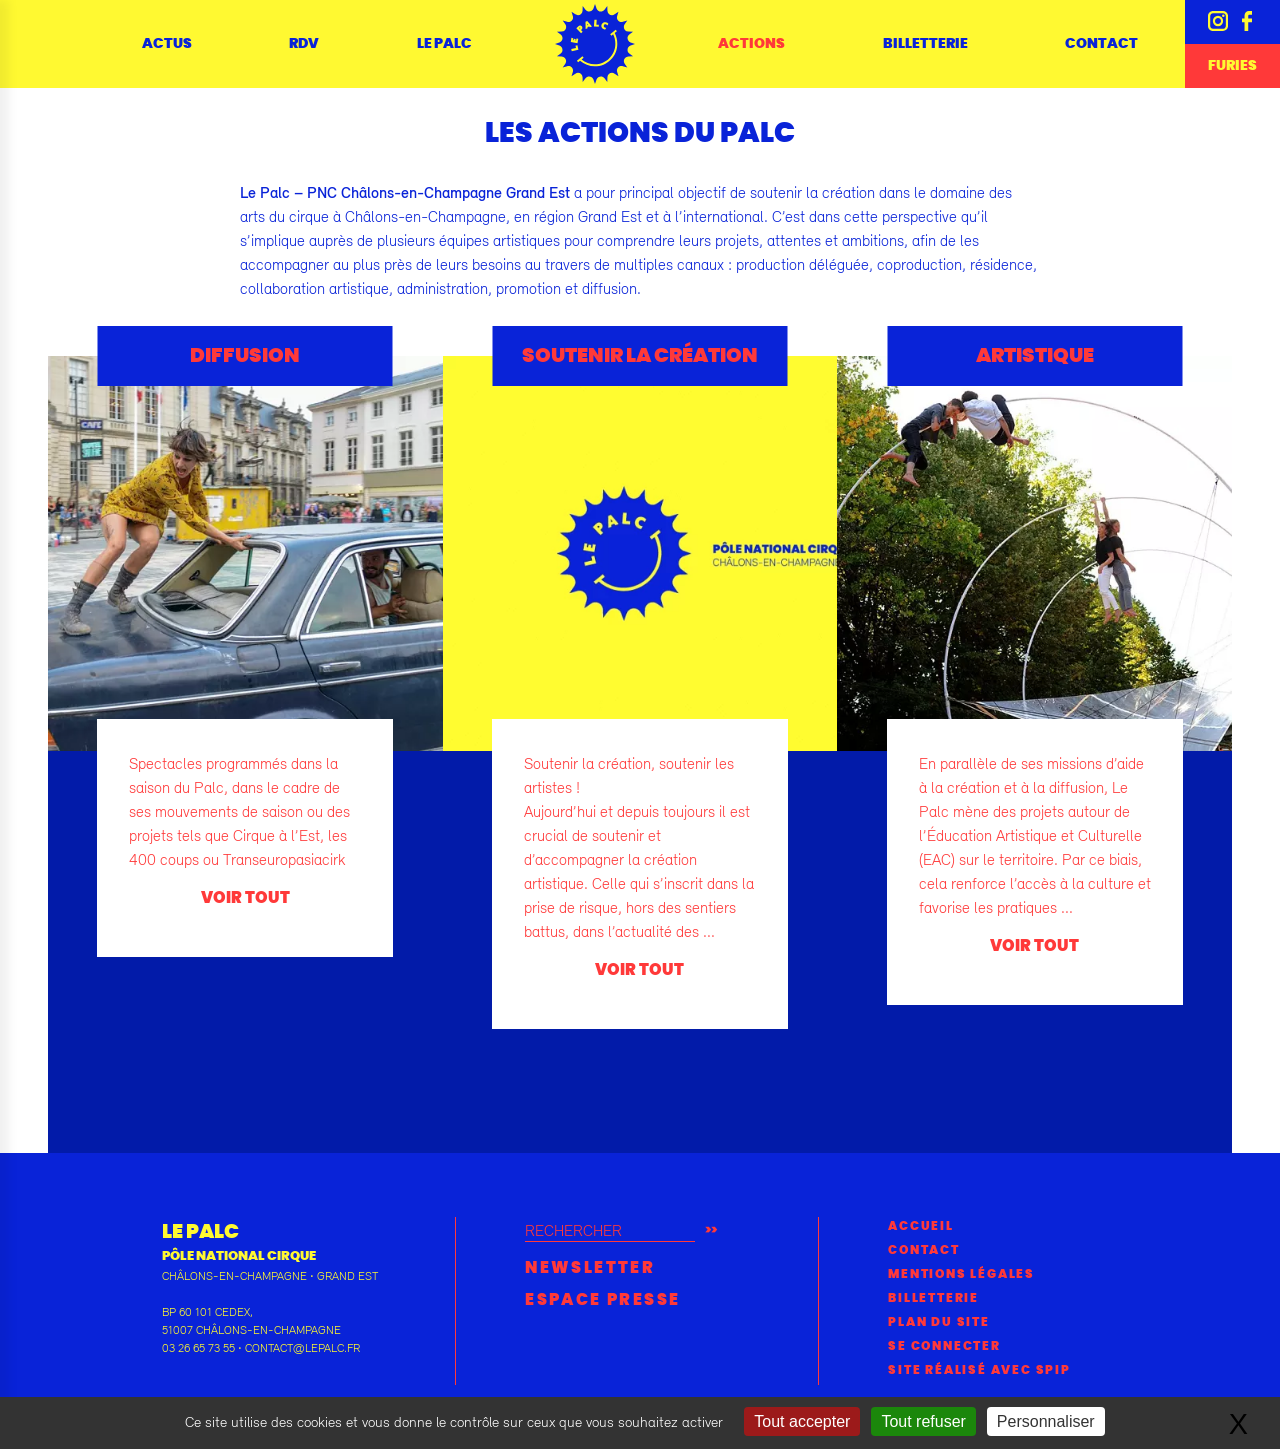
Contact (1101, 44)
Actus (167, 44)
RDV (304, 44)
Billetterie (925, 44)
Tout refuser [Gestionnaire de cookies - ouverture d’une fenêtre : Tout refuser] (923, 1421)
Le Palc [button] (444, 44)
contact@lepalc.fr (302, 1348)
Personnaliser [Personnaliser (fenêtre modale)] (1046, 1421)
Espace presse (602, 1300)
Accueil (921, 1226)
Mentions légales (961, 1274)
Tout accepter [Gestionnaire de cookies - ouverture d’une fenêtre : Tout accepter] (802, 1421)
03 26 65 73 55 (198, 1348)
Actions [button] (751, 44)
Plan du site (939, 1322)
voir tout (245, 898)
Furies (1232, 66)
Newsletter (590, 1268)
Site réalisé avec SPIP (979, 1370)
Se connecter (944, 1346)
